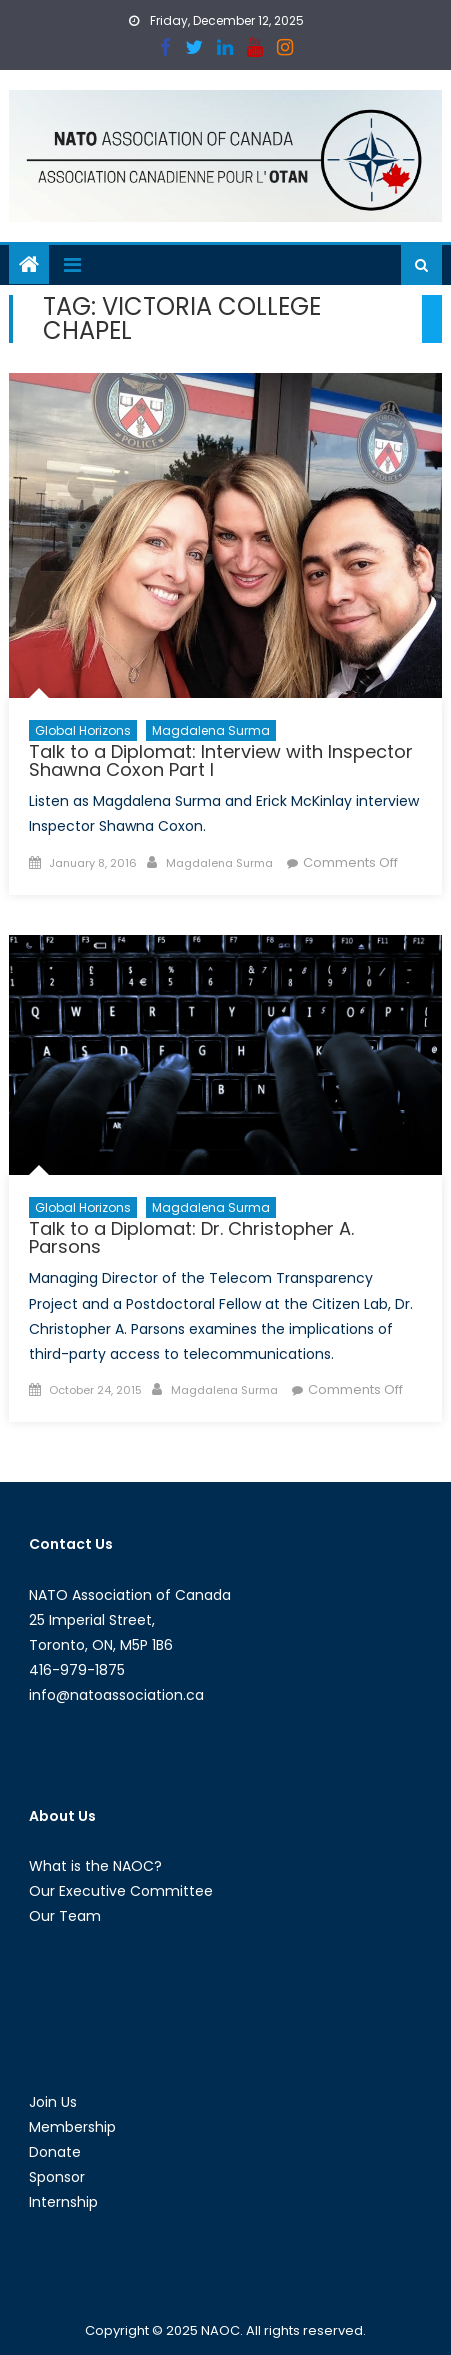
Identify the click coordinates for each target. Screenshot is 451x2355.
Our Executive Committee (121, 1891)
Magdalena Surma (211, 730)
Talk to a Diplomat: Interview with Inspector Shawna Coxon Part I (221, 760)
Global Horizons (83, 730)
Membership (72, 2127)
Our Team (65, 1916)
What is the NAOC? (95, 1866)
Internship (63, 2202)
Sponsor (57, 2177)
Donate (55, 2152)
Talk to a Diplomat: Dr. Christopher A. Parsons (191, 1237)
